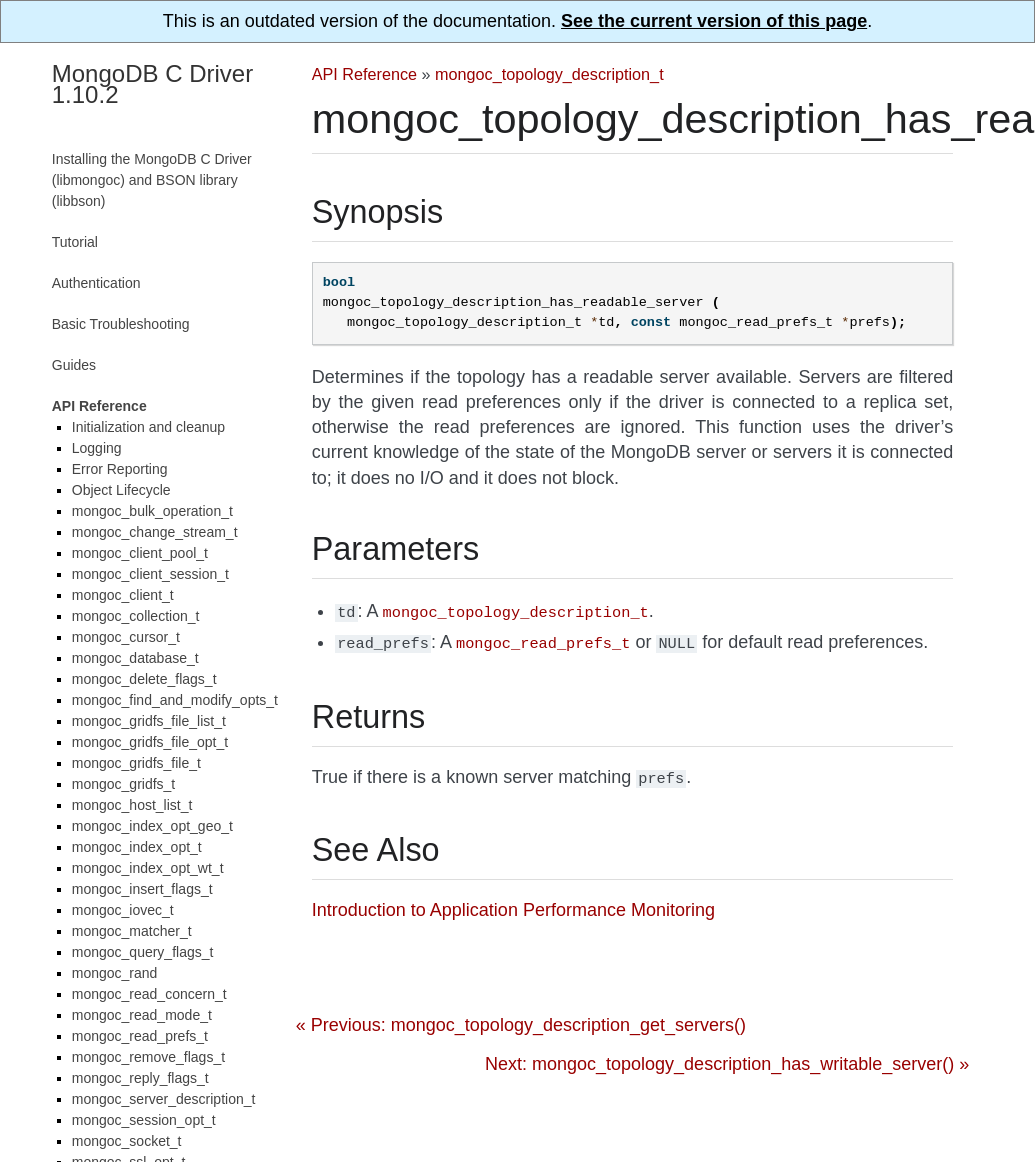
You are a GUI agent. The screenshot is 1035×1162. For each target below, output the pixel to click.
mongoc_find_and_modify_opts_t (175, 700)
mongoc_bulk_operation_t (152, 511)
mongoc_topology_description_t (549, 74)
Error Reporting (120, 469)
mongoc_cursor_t (126, 637)
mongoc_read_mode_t (142, 1015)
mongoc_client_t (123, 595)
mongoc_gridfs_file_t (136, 763)
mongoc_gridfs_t (124, 784)
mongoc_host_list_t (132, 805)
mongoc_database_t (135, 658)
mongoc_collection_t (136, 616)
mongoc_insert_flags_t (142, 889)
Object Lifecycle (121, 490)
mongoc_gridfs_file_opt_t (150, 742)
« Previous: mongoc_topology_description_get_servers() (521, 1019)
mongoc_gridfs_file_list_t (149, 721)
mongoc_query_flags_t (143, 952)
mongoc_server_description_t (164, 1099)
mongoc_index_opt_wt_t (148, 868)
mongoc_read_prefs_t (140, 1036)
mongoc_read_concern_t (149, 994)
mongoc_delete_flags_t (144, 679)
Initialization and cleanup (148, 427)
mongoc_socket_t (127, 1141)
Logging (97, 448)
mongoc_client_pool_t (140, 553)
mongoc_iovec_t (123, 910)
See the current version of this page (714, 21)
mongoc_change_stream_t (155, 532)
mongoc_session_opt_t (144, 1120)
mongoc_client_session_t (150, 574)
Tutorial (75, 242)
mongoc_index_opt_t (137, 847)
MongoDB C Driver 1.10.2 (152, 84)
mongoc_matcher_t (132, 931)
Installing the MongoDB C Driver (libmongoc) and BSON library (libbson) (152, 180)
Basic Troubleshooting (121, 324)
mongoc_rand (115, 973)
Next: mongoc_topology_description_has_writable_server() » (727, 1058)
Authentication (96, 283)
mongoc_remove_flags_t (148, 1057)
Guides (74, 365)
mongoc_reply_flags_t (140, 1078)
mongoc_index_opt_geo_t (152, 826)
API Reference (364, 74)
